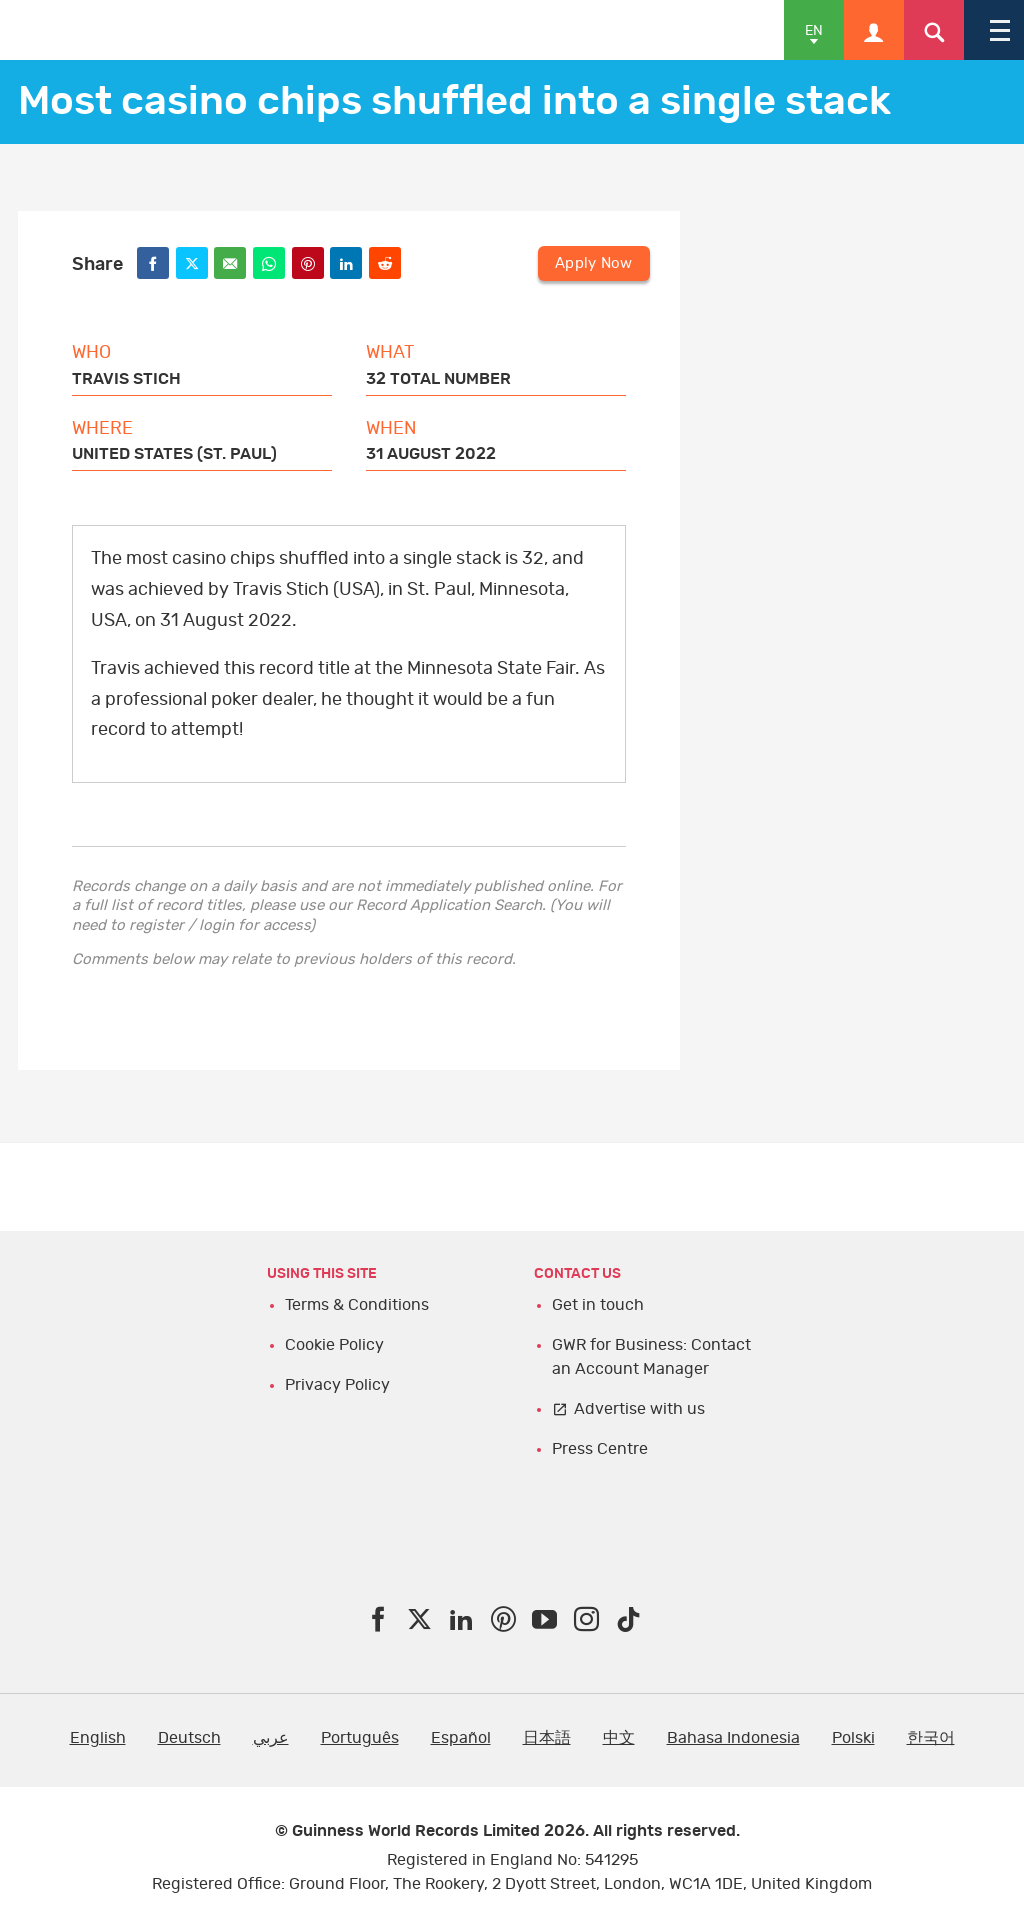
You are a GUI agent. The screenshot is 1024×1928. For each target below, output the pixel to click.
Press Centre (600, 1449)
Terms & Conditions (357, 1305)
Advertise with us (639, 1409)
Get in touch (598, 1305)
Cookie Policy (334, 1345)
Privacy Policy (337, 1385)
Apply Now (594, 261)
